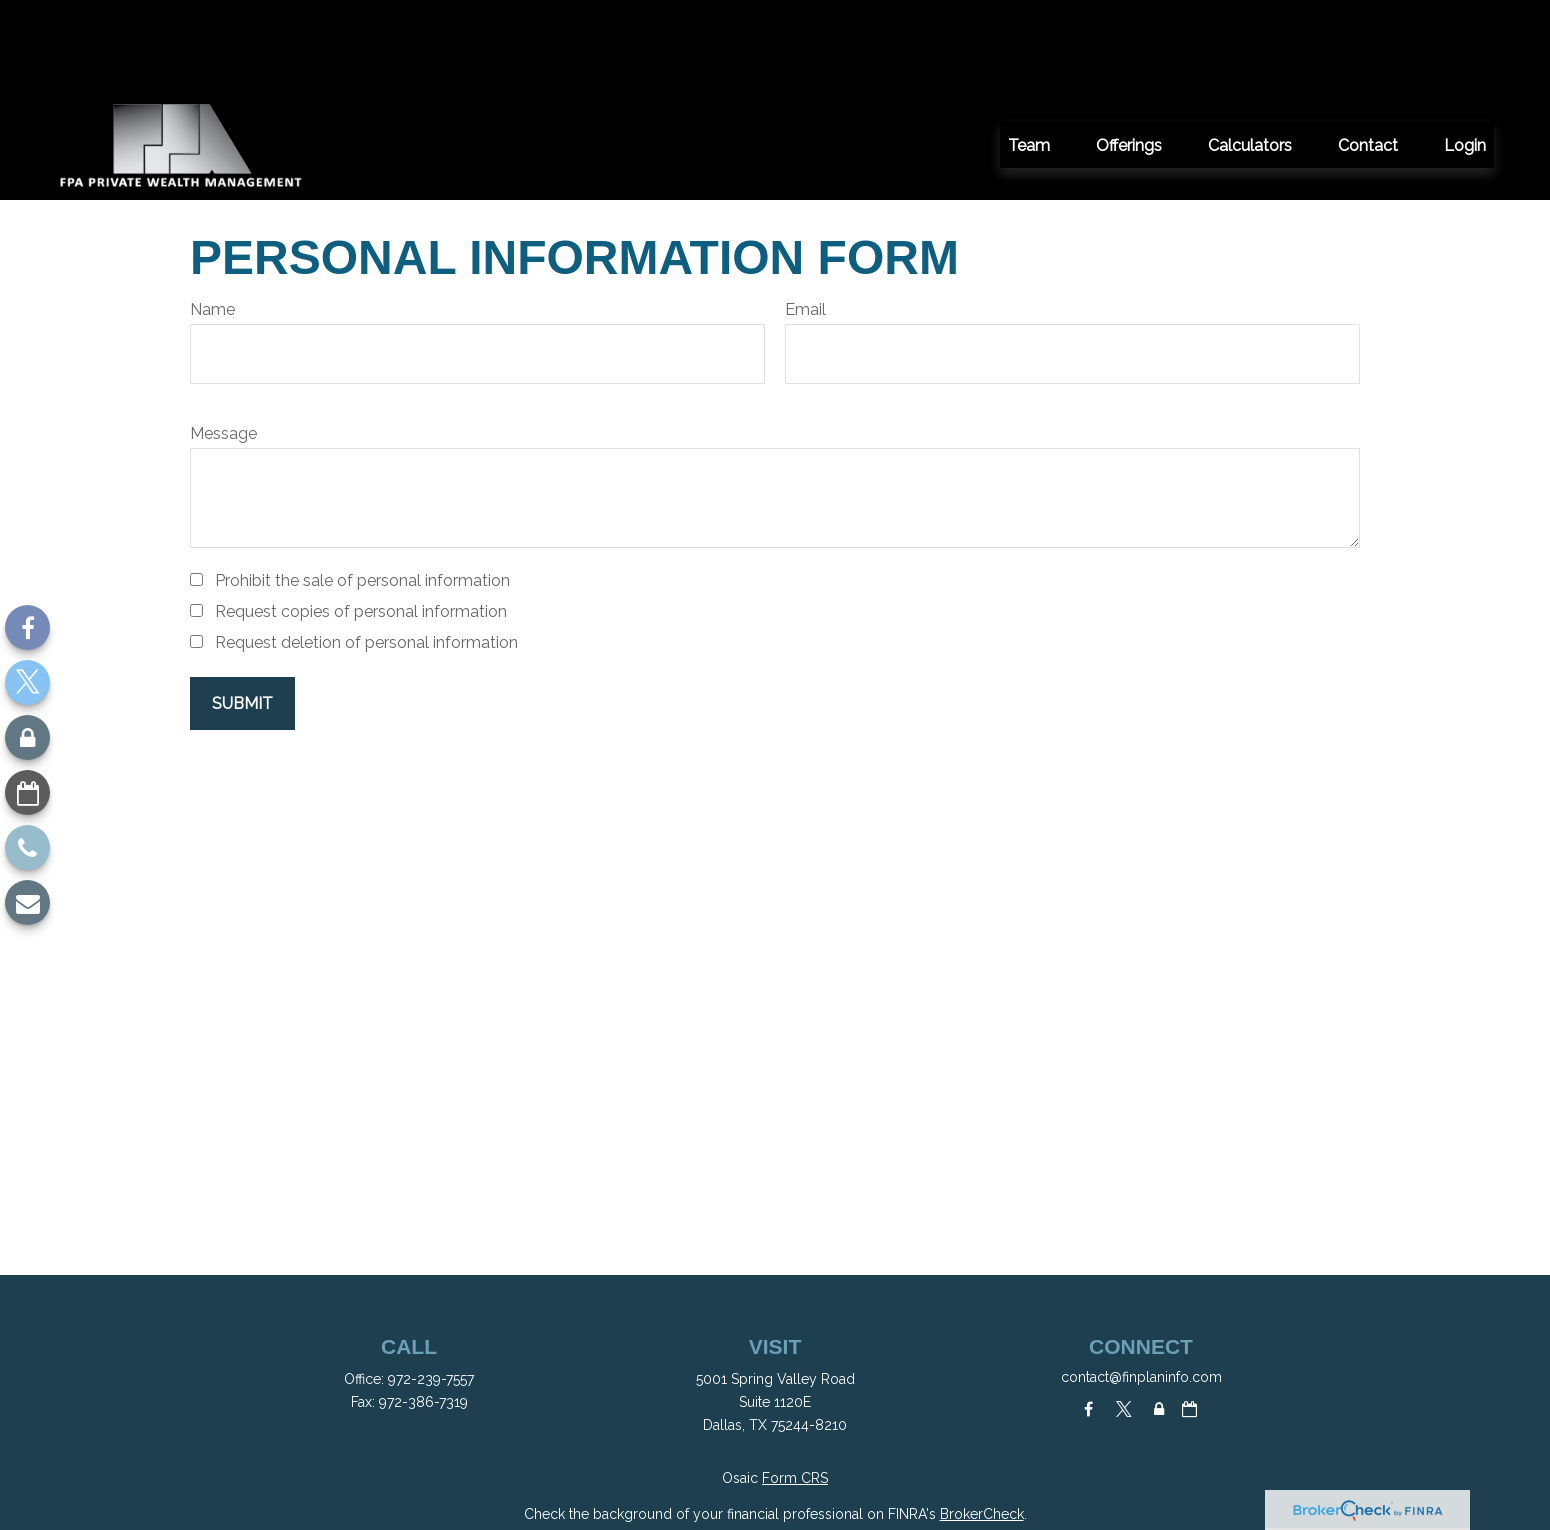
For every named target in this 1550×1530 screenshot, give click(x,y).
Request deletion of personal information (366, 552)
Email (805, 219)
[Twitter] (27, 682)
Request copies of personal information (361, 521)
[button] (1029, 55)
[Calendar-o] (27, 792)
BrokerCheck (982, 1424)
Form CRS (795, 1388)
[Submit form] (242, 613)
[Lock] (27, 737)
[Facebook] (27, 627)
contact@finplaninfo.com (1141, 1287)
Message (223, 343)
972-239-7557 (431, 1289)
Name (212, 219)
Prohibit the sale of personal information (362, 490)
